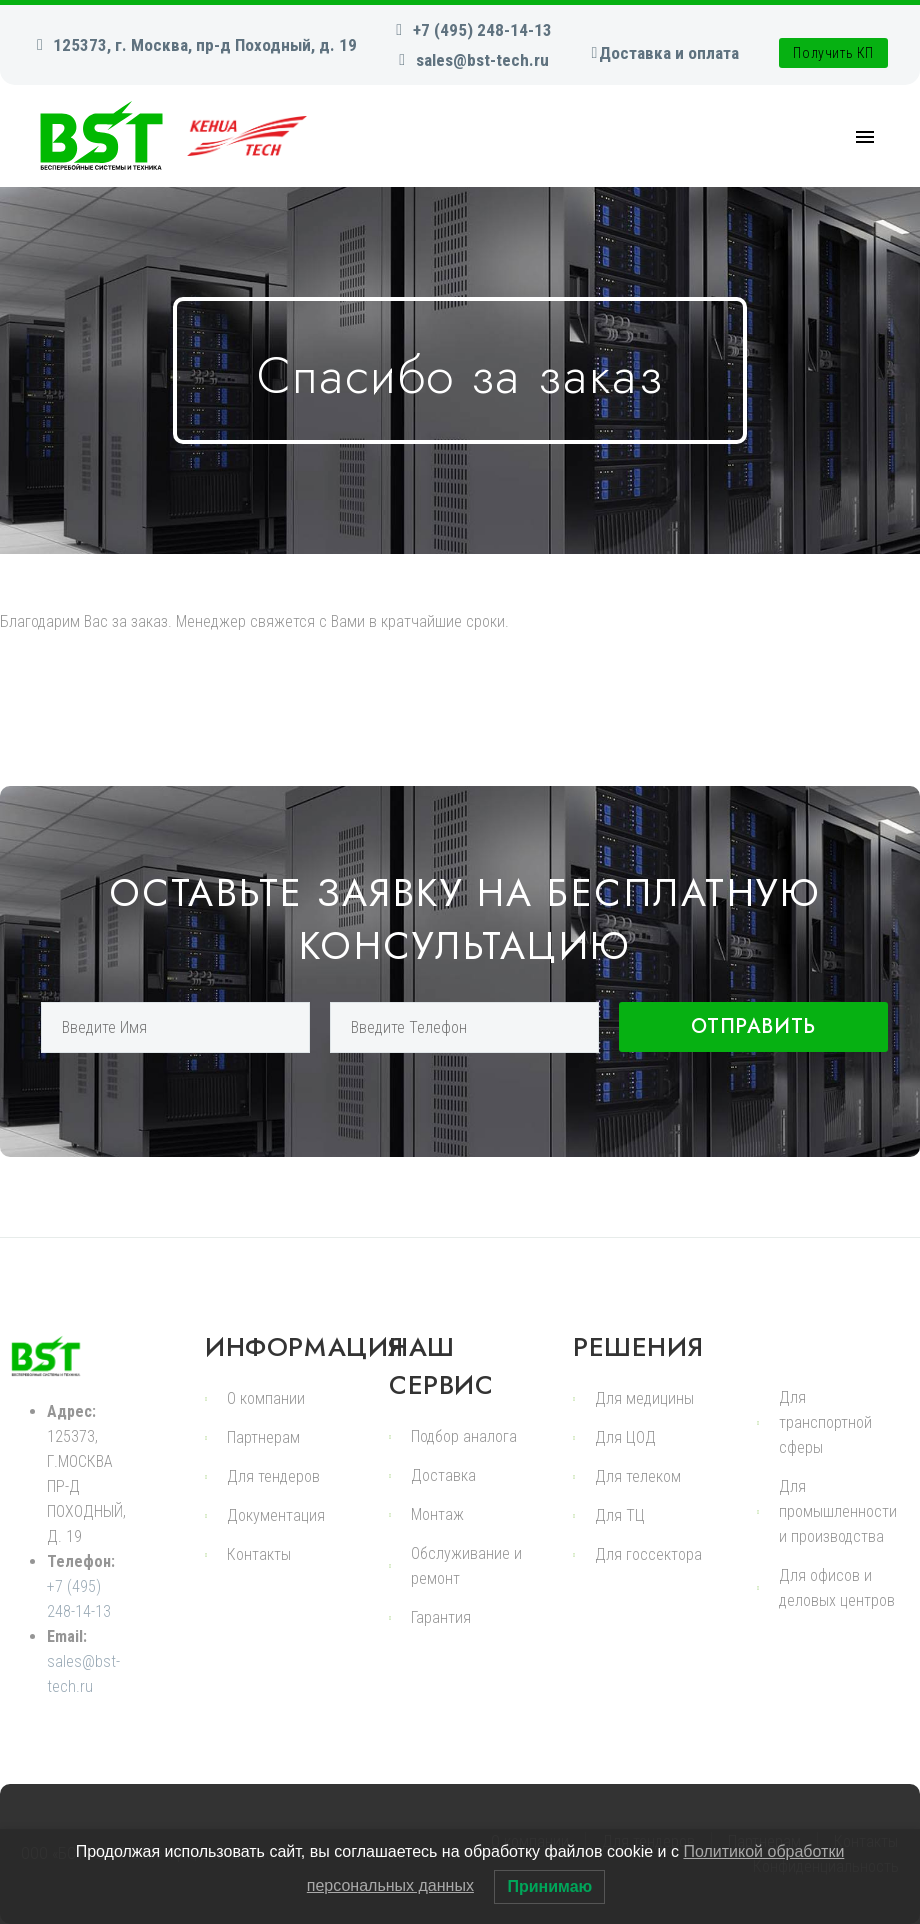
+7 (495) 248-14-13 (482, 30)
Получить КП (833, 53)
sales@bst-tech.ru (482, 60)
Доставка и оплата (669, 53)
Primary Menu (865, 137)
